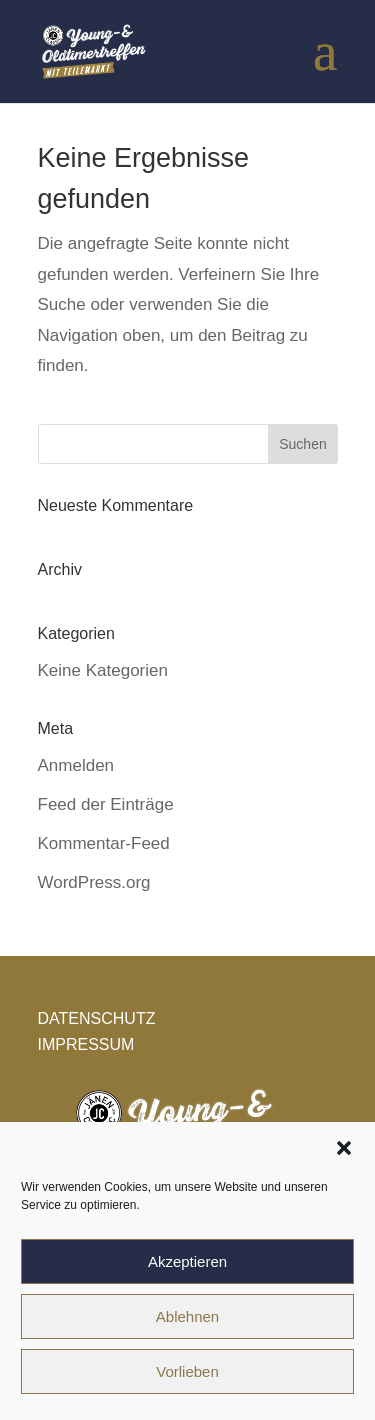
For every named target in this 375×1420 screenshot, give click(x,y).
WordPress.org (94, 882)
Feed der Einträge (106, 804)
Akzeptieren (187, 1261)
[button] (344, 1148)
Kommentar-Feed (104, 843)
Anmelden (76, 765)
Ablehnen (187, 1316)
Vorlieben (187, 1371)
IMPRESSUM (86, 1044)
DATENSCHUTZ (97, 1018)
